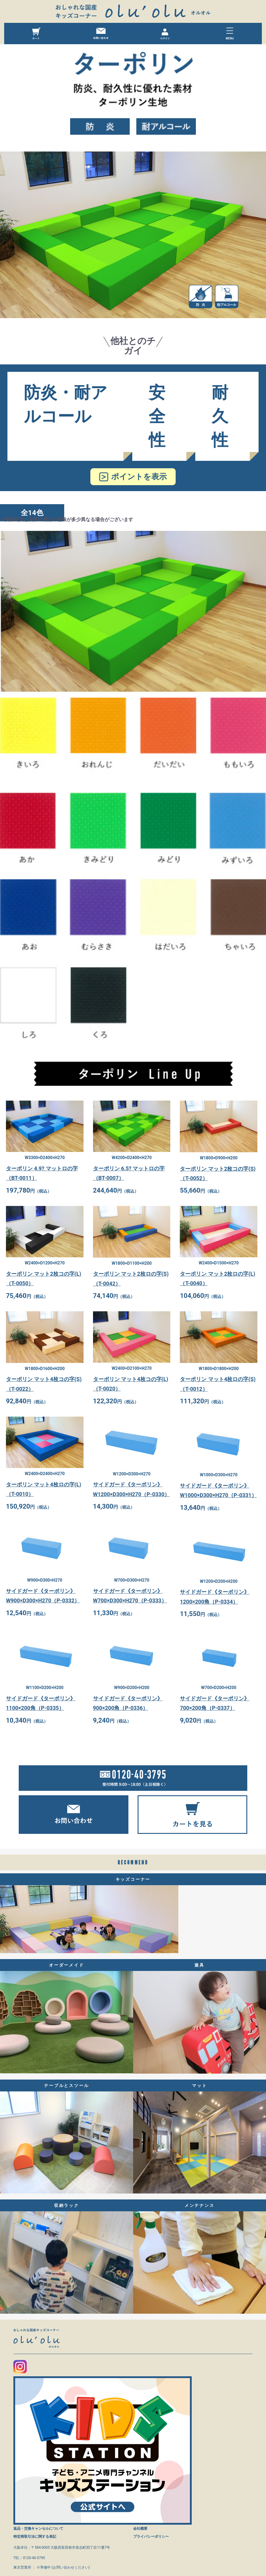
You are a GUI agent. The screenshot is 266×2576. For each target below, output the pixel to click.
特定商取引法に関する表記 (34, 2536)
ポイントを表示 (139, 476)
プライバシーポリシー (151, 2536)
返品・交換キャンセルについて (38, 2528)
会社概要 (140, 2528)
